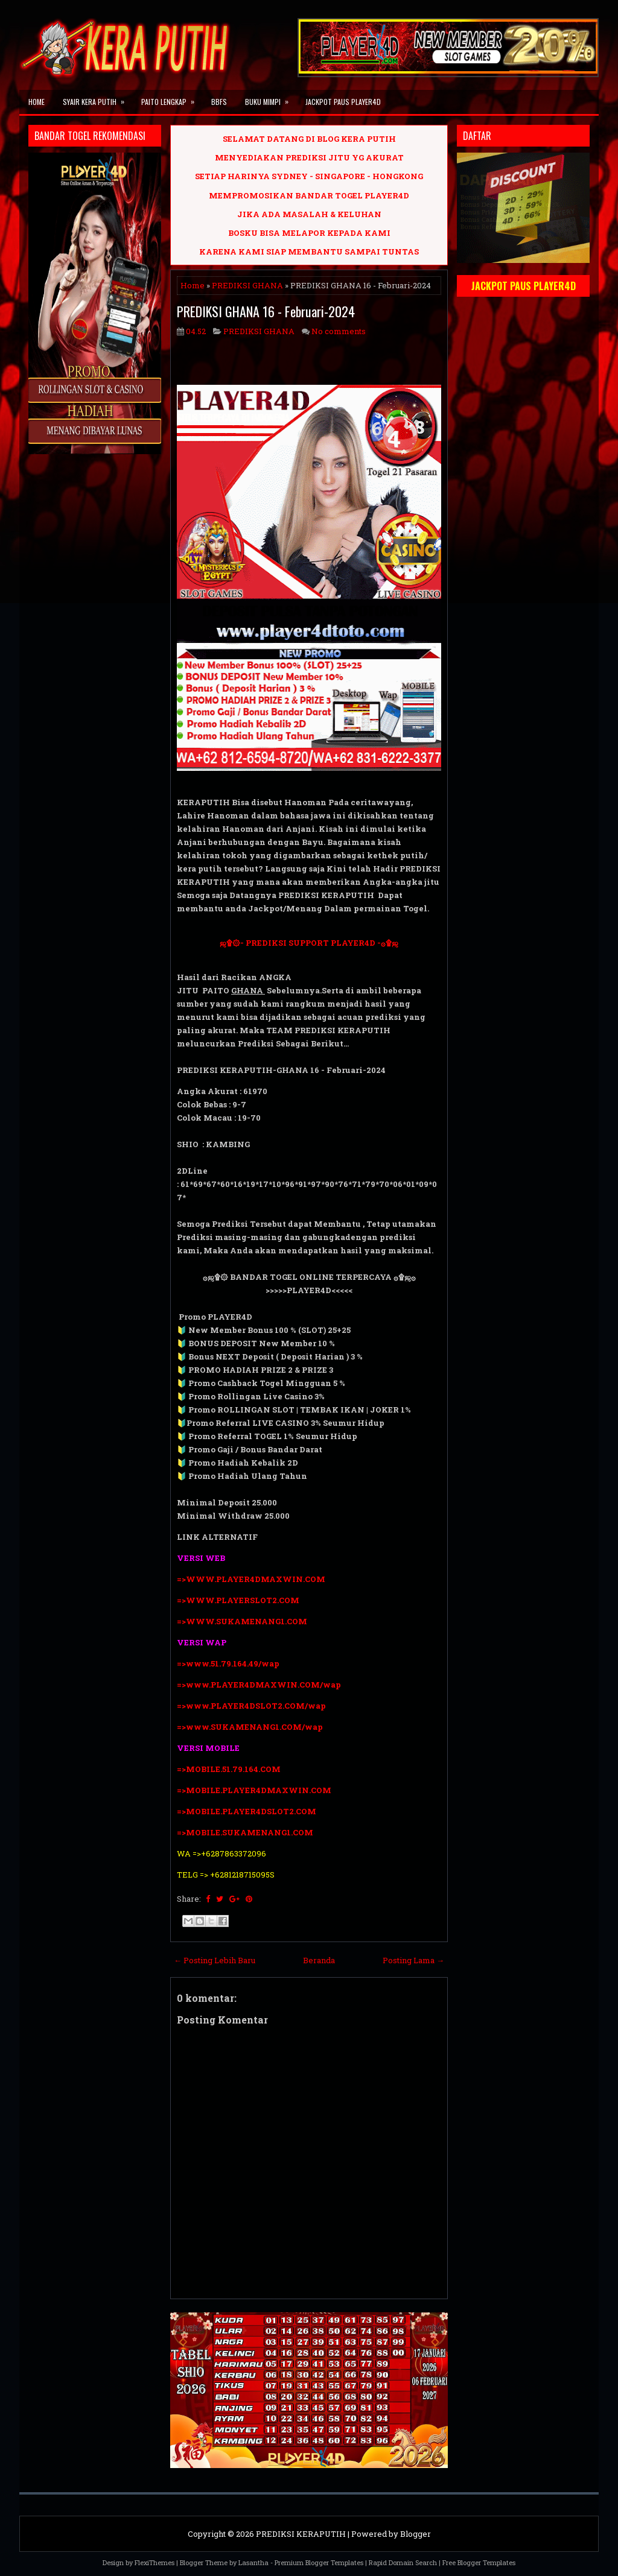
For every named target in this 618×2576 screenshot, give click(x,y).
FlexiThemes (154, 2562)
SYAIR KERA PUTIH (97, 98)
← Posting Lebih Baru (214, 1960)
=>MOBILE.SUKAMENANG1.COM (246, 1832)
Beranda (319, 1960)
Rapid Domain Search (403, 2562)
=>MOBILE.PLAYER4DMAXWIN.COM (254, 1790)
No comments (338, 331)
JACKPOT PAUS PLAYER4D (343, 102)
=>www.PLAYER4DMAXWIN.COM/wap (259, 1684)
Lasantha (253, 2562)
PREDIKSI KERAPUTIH (301, 2533)
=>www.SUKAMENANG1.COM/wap (250, 1726)
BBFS (219, 102)
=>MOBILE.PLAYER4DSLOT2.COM (246, 1811)
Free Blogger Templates (478, 2562)
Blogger (415, 2533)
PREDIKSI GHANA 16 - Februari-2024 (266, 311)
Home (36, 102)
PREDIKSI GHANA (247, 285)
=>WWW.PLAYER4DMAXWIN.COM (251, 1579)
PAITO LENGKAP (171, 98)
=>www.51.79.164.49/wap (228, 1663)
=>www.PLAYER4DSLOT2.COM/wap (251, 1705)
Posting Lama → (413, 1960)
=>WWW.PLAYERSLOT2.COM (238, 1600)
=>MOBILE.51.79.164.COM (229, 1769)
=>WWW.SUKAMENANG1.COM (242, 1621)
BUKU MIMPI (270, 98)
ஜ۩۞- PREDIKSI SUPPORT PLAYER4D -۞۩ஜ (309, 942)
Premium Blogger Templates (319, 2562)
